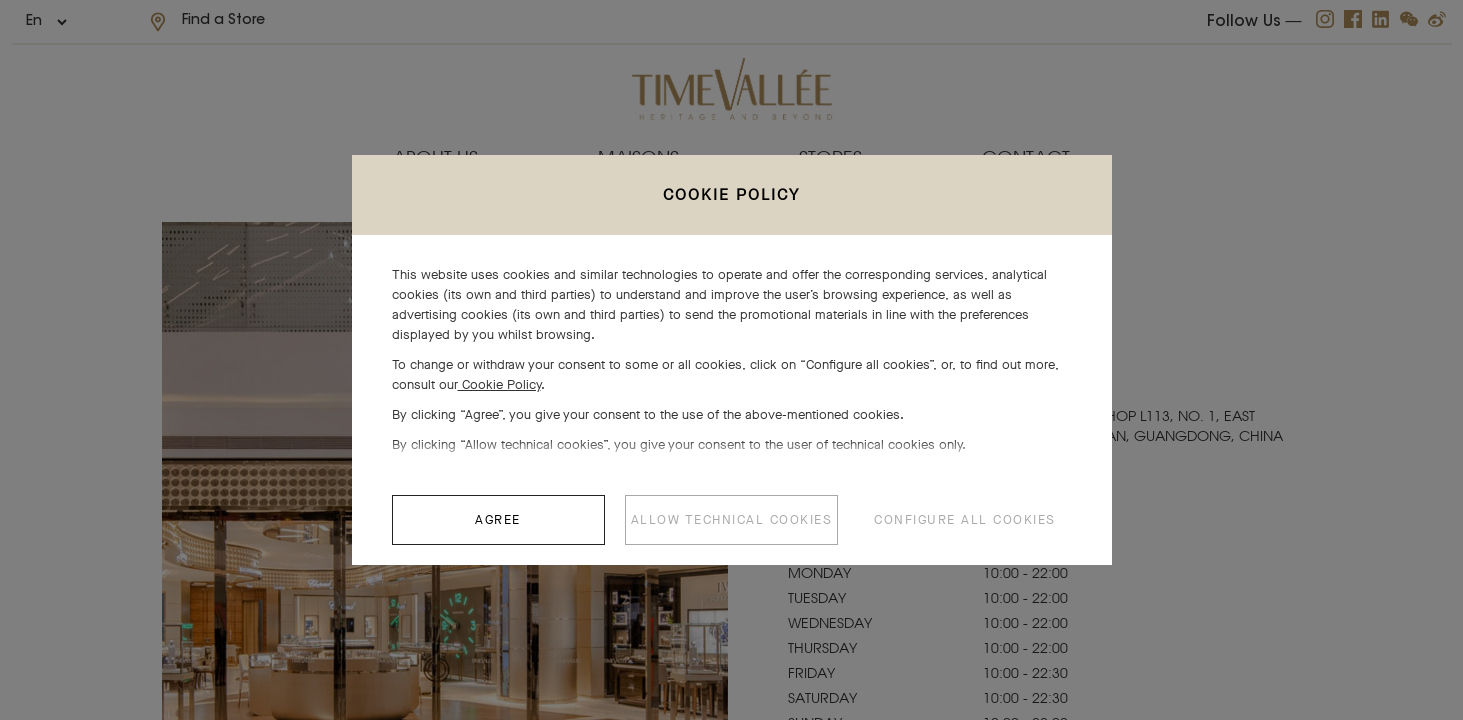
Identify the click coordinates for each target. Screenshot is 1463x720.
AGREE (498, 529)
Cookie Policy (499, 394)
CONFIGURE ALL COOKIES (965, 529)
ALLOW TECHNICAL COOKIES (732, 529)
